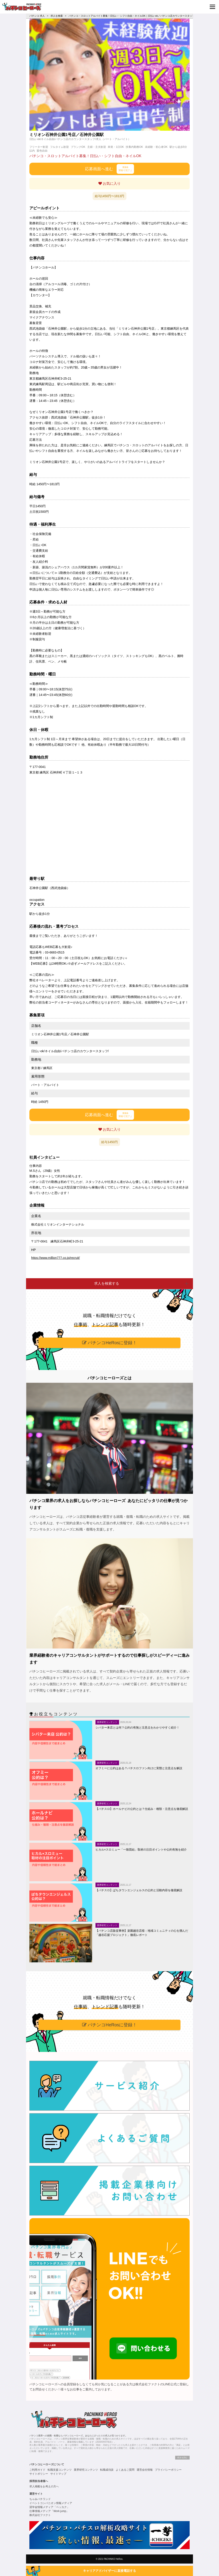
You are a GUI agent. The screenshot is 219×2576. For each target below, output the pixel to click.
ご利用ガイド (37, 2469)
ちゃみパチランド (40, 2499)
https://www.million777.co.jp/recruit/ (55, 1258)
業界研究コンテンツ (86, 2469)
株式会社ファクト (40, 2515)
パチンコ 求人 (37, 15)
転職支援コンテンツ (60, 2469)
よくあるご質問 (125, 2469)
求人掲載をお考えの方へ (44, 2486)
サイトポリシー (38, 2473)
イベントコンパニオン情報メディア (50, 2503)
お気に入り (109, 183)
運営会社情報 (145, 2469)
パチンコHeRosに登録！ (109, 1342)
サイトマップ (58, 2473)
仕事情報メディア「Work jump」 (49, 2511)
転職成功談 (107, 2469)
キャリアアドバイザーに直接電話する (109, 2570)
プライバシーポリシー (168, 2469)
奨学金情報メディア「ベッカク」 (49, 2507)
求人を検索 (57, 15)
